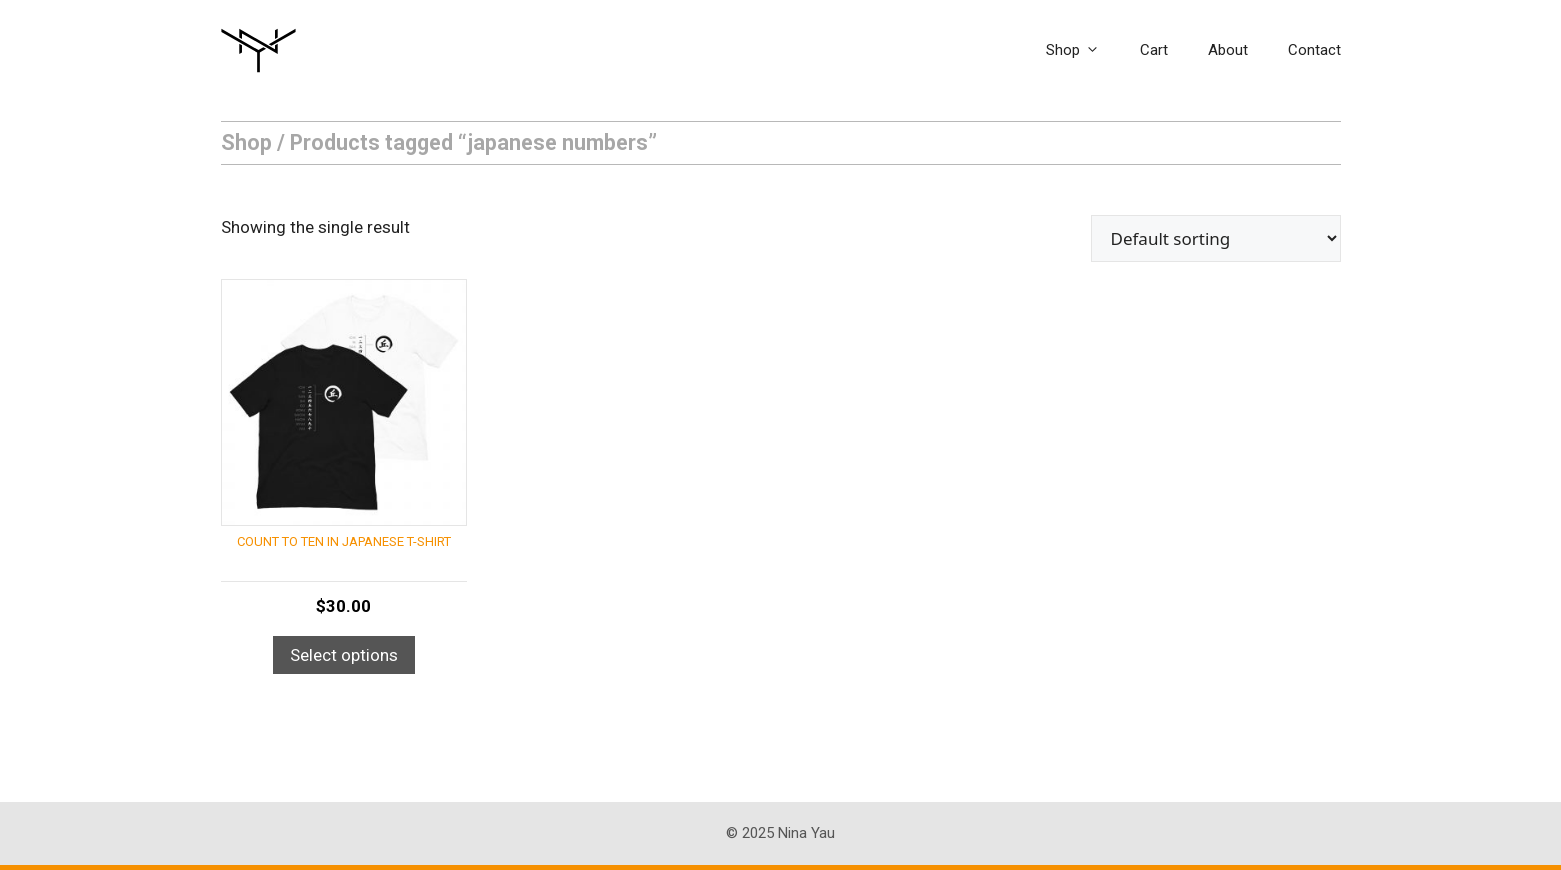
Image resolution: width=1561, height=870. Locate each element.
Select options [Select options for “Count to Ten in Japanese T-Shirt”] (344, 655)
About (1228, 50)
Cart (1154, 50)
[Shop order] (1216, 238)
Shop (1083, 50)
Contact (1314, 50)
